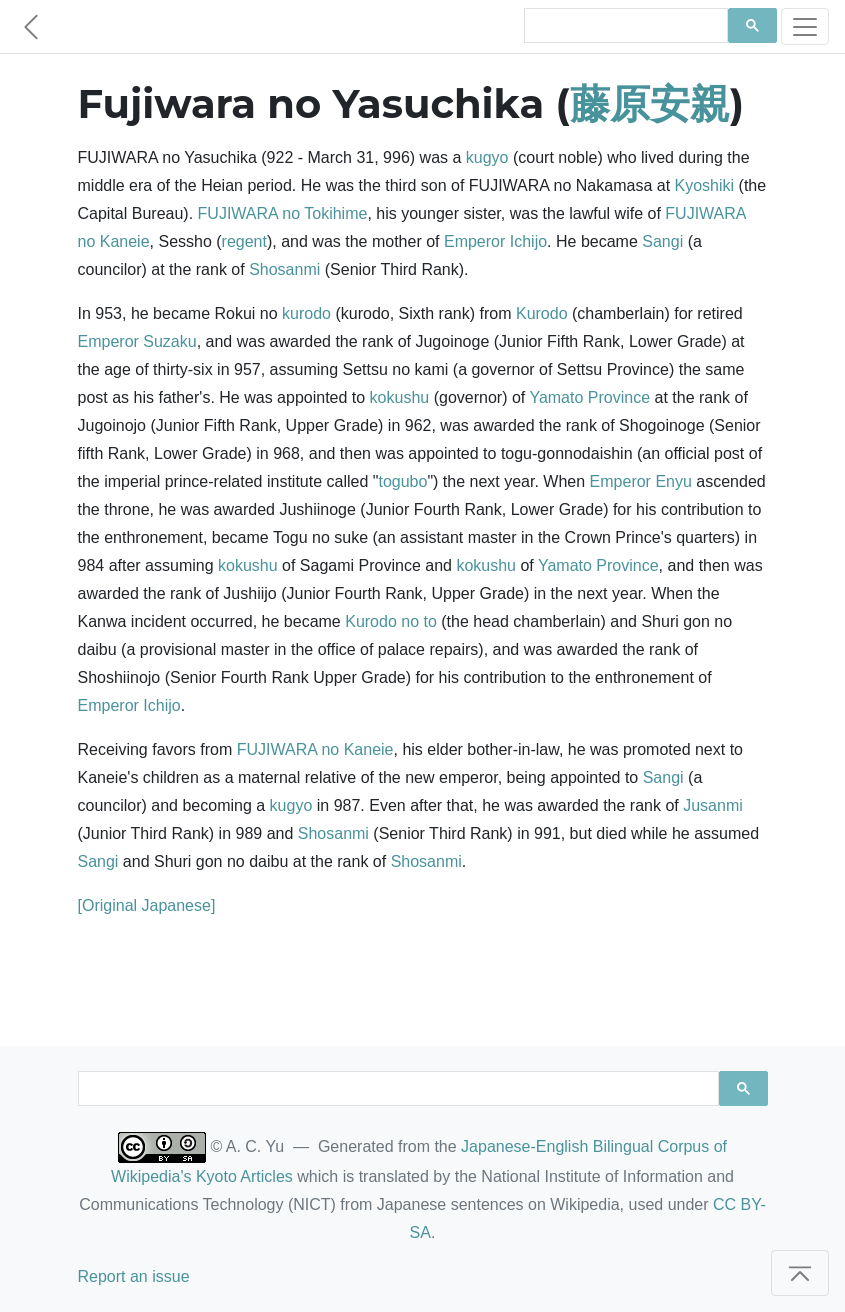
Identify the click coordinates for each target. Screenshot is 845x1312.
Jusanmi (713, 805)
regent (244, 241)
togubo (402, 481)
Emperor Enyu (641, 481)
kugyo (487, 157)
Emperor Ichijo (495, 241)
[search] (624, 26)
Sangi (662, 241)
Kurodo (542, 313)
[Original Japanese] (147, 905)
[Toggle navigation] (805, 26)
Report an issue (134, 1276)
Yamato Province (589, 397)
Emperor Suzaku (137, 341)
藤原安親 (650, 103)
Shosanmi (284, 269)
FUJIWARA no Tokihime (283, 213)
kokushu (400, 397)
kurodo (306, 313)
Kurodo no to (391, 621)
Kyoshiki (705, 185)
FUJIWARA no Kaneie (315, 749)
